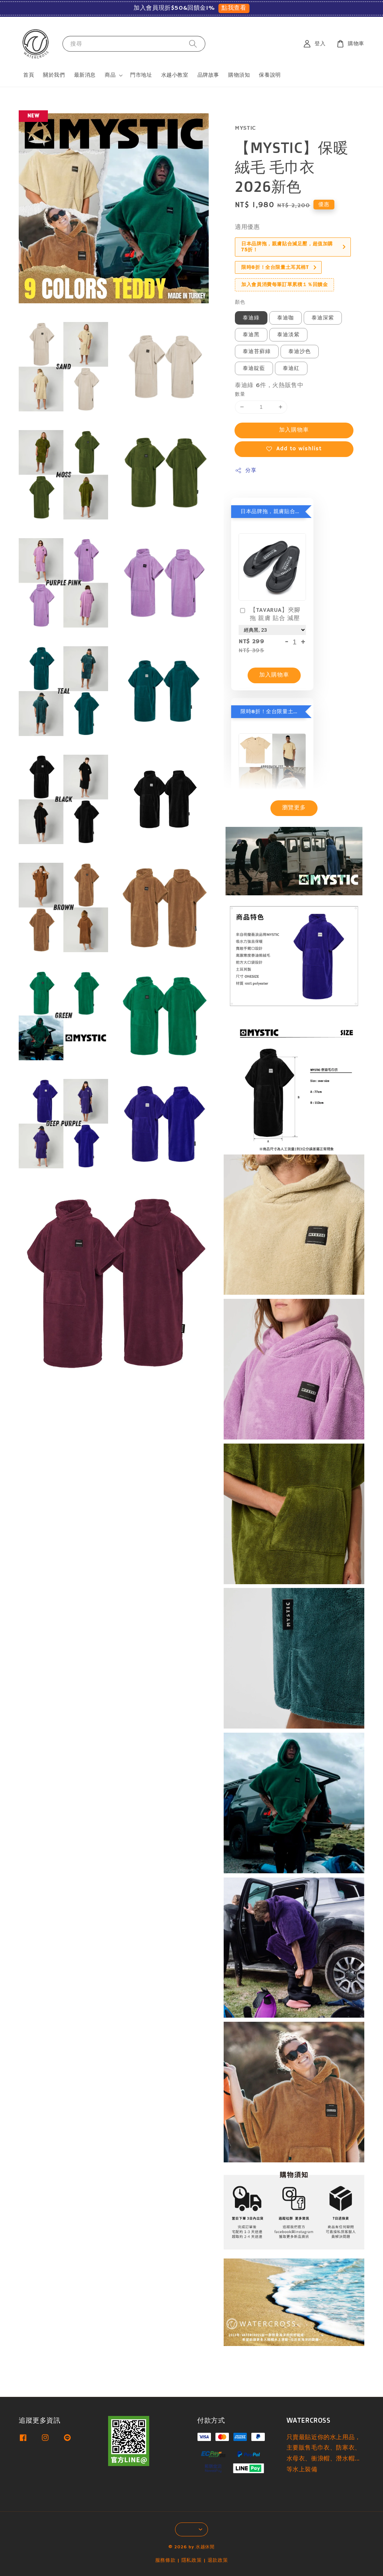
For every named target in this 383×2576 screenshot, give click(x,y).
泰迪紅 (291, 368)
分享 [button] (245, 470)
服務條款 (165, 2560)
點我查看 (233, 8)
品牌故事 (208, 75)
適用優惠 (247, 227)
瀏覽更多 (294, 807)
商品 (110, 75)
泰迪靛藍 (254, 368)
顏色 (240, 302)
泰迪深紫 (323, 318)
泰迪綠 (251, 318)
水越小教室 (175, 75)
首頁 (28, 75)
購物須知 (239, 75)
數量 (240, 394)
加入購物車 (294, 429)
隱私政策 (191, 2560)
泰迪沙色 (299, 351)
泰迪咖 (285, 318)
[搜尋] (193, 43)
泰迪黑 (251, 334)
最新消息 (85, 75)
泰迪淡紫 (288, 334)
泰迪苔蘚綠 (257, 351)
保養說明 (270, 75)
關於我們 (54, 75)
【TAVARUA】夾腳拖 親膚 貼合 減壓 (269, 614)
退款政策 (218, 2560)
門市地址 (141, 75)
